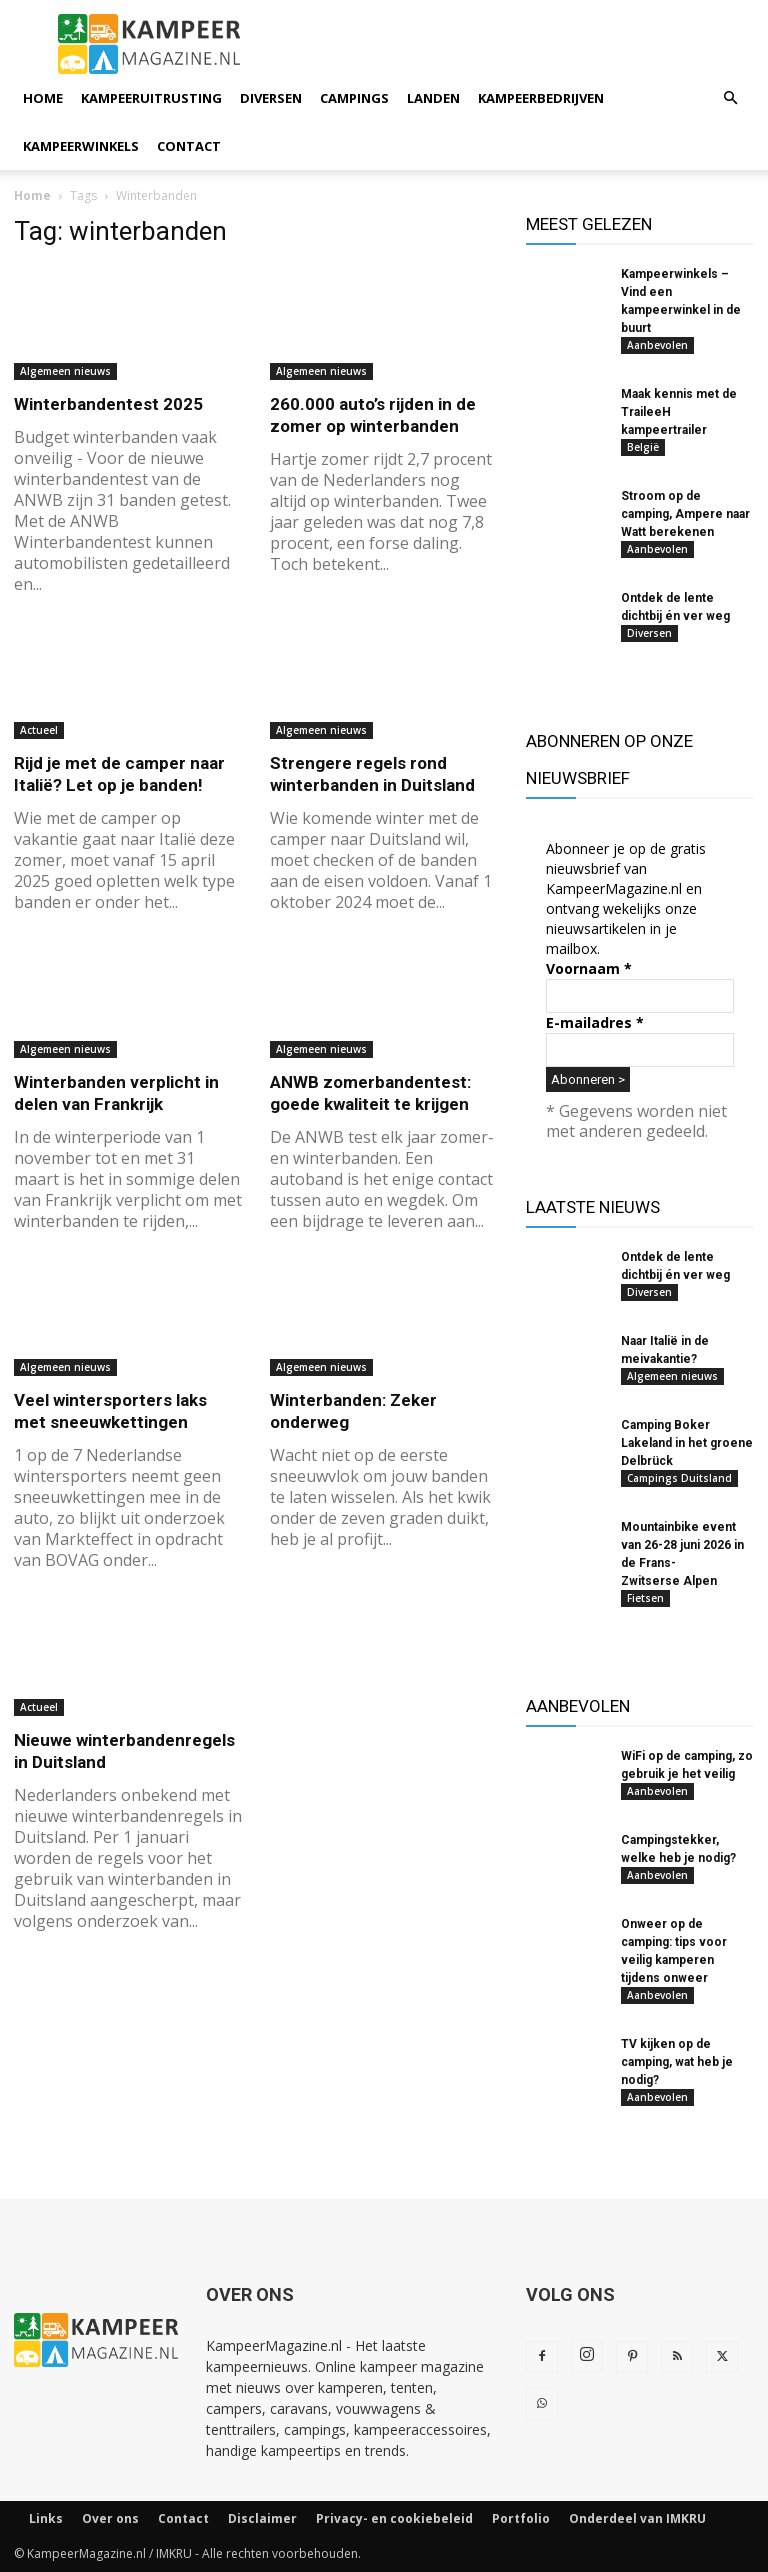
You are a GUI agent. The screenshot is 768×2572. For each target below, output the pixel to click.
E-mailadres (595, 1022)
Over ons (110, 2518)
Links (46, 2518)
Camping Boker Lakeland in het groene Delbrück (687, 1443)
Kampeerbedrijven (541, 98)
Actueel (39, 730)
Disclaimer (262, 2518)
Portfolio (521, 2518)
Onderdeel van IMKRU (637, 2518)
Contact (189, 146)
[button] (730, 98)
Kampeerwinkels (81, 146)
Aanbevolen (657, 345)
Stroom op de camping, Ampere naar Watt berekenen (685, 514)
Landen (433, 98)
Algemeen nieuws (65, 371)
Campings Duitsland (679, 1478)
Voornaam (589, 968)
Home (43, 98)
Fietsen (645, 1598)
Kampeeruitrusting (151, 98)
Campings (354, 98)
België (643, 447)
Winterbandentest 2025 (108, 404)
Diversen (271, 98)
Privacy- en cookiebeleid (394, 2518)
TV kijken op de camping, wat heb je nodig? (677, 2062)
